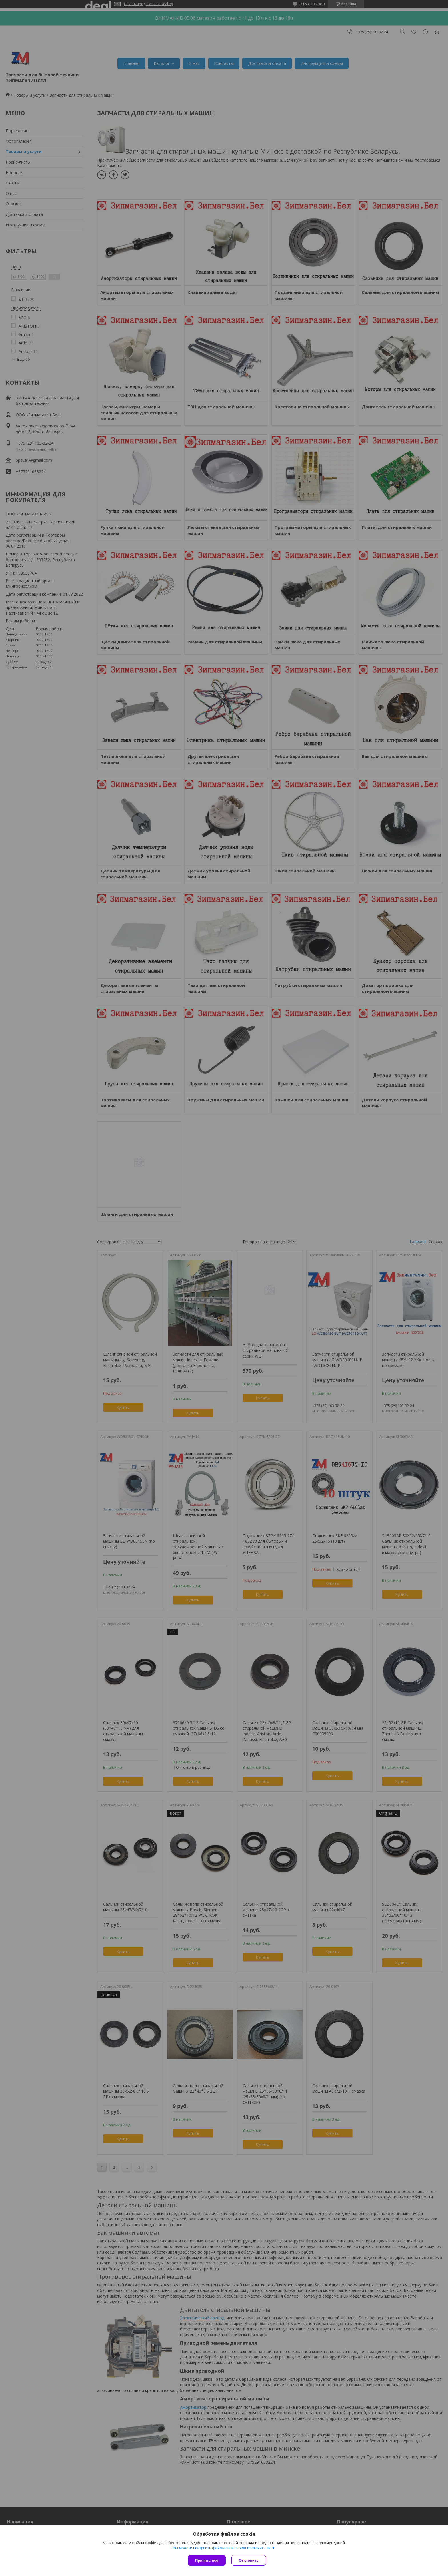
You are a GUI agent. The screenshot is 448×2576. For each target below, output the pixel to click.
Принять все (206, 2560)
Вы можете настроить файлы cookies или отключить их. (222, 2548)
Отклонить (249, 2560)
